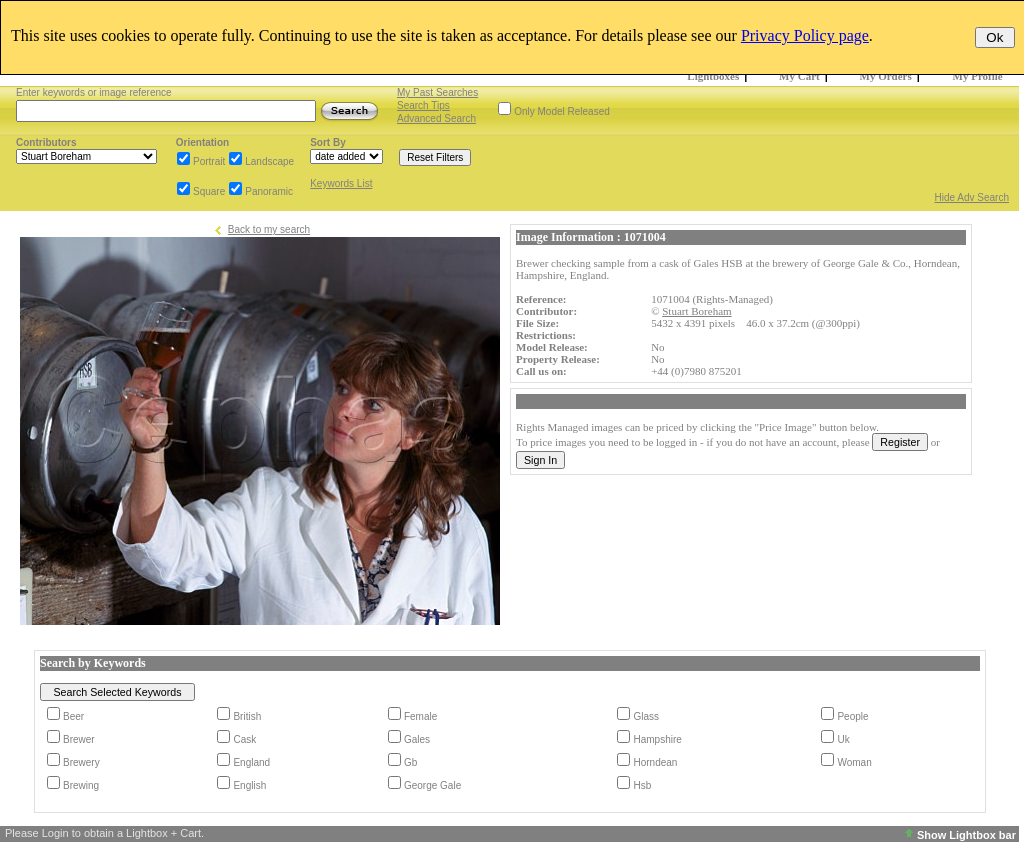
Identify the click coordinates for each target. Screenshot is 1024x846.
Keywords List (341, 183)
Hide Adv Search (972, 197)
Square (209, 191)
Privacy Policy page (805, 35)
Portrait (209, 161)
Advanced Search (436, 118)
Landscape (269, 161)
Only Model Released (562, 111)
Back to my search (269, 229)
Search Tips (423, 105)
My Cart (799, 76)
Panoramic (269, 191)
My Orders (886, 76)
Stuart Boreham (696, 311)
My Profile (978, 76)
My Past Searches (437, 92)
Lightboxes (713, 76)
